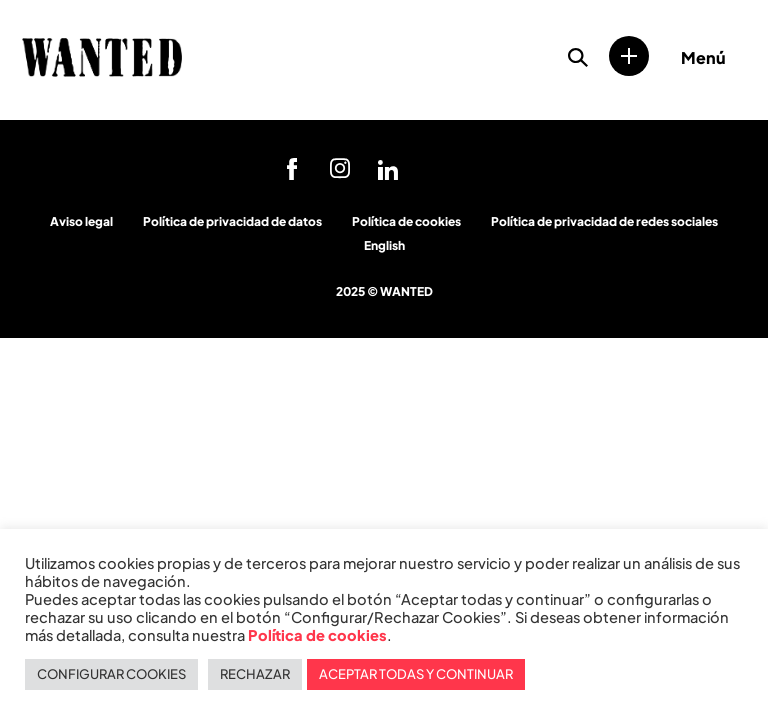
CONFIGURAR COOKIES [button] (111, 674)
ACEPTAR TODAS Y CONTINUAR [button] (416, 674)
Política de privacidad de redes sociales (604, 221)
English (384, 245)
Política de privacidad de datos (232, 221)
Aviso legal (81, 221)
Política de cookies (406, 221)
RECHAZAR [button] (255, 674)
